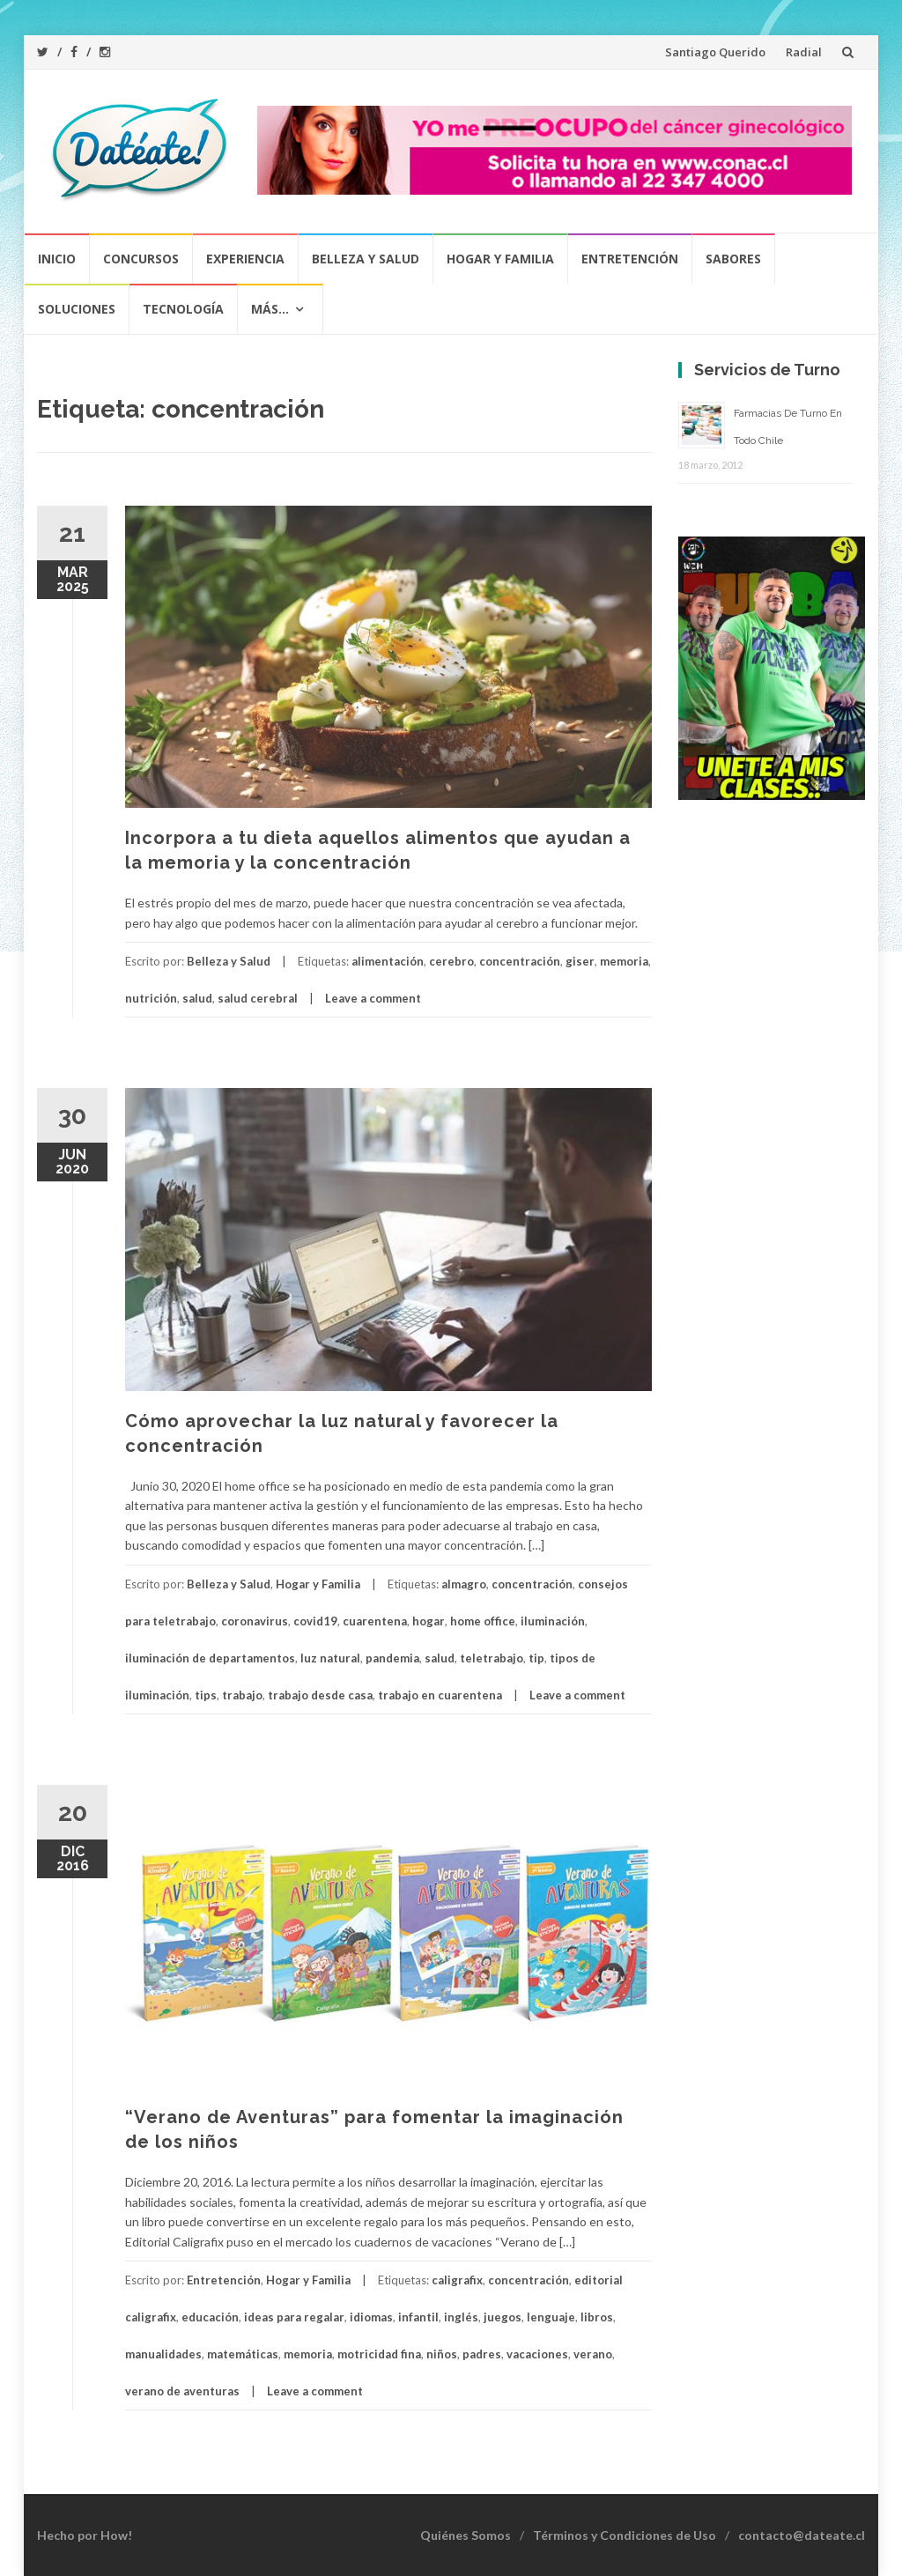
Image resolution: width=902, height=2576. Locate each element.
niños (441, 2354)
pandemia (392, 1658)
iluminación (553, 1621)
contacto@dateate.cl (801, 2535)
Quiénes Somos (465, 2535)
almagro (463, 1584)
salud (197, 998)
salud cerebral (258, 998)
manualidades (163, 2354)
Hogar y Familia (500, 258)
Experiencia (245, 258)
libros (596, 2317)
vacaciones (537, 2354)
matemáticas (242, 2354)
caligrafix (457, 2280)
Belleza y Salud (365, 258)
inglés (461, 2317)
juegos (502, 2317)
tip (536, 1658)
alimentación (387, 961)
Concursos (141, 258)
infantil (418, 2317)
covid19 (315, 1621)
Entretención (629, 258)
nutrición (151, 998)
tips (206, 1695)
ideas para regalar (294, 2317)
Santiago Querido (715, 52)
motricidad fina (379, 2354)
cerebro (451, 961)
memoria (624, 961)
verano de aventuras (182, 2391)
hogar (428, 1621)
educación (210, 2317)
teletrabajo (491, 1658)
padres (481, 2354)
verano (592, 2354)
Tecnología (183, 308)
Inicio (57, 258)
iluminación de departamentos (210, 1658)
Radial (804, 52)
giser (580, 961)
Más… (270, 308)
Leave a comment (373, 998)
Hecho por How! (84, 2535)
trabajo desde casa (320, 1695)
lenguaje (551, 2317)
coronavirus (254, 1621)
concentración (519, 961)
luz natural (330, 1658)
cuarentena (375, 1621)
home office (482, 1621)
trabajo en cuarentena (440, 1695)
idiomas (371, 2317)
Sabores (733, 258)
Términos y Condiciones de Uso (624, 2535)
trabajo (242, 1695)
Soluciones (76, 308)
